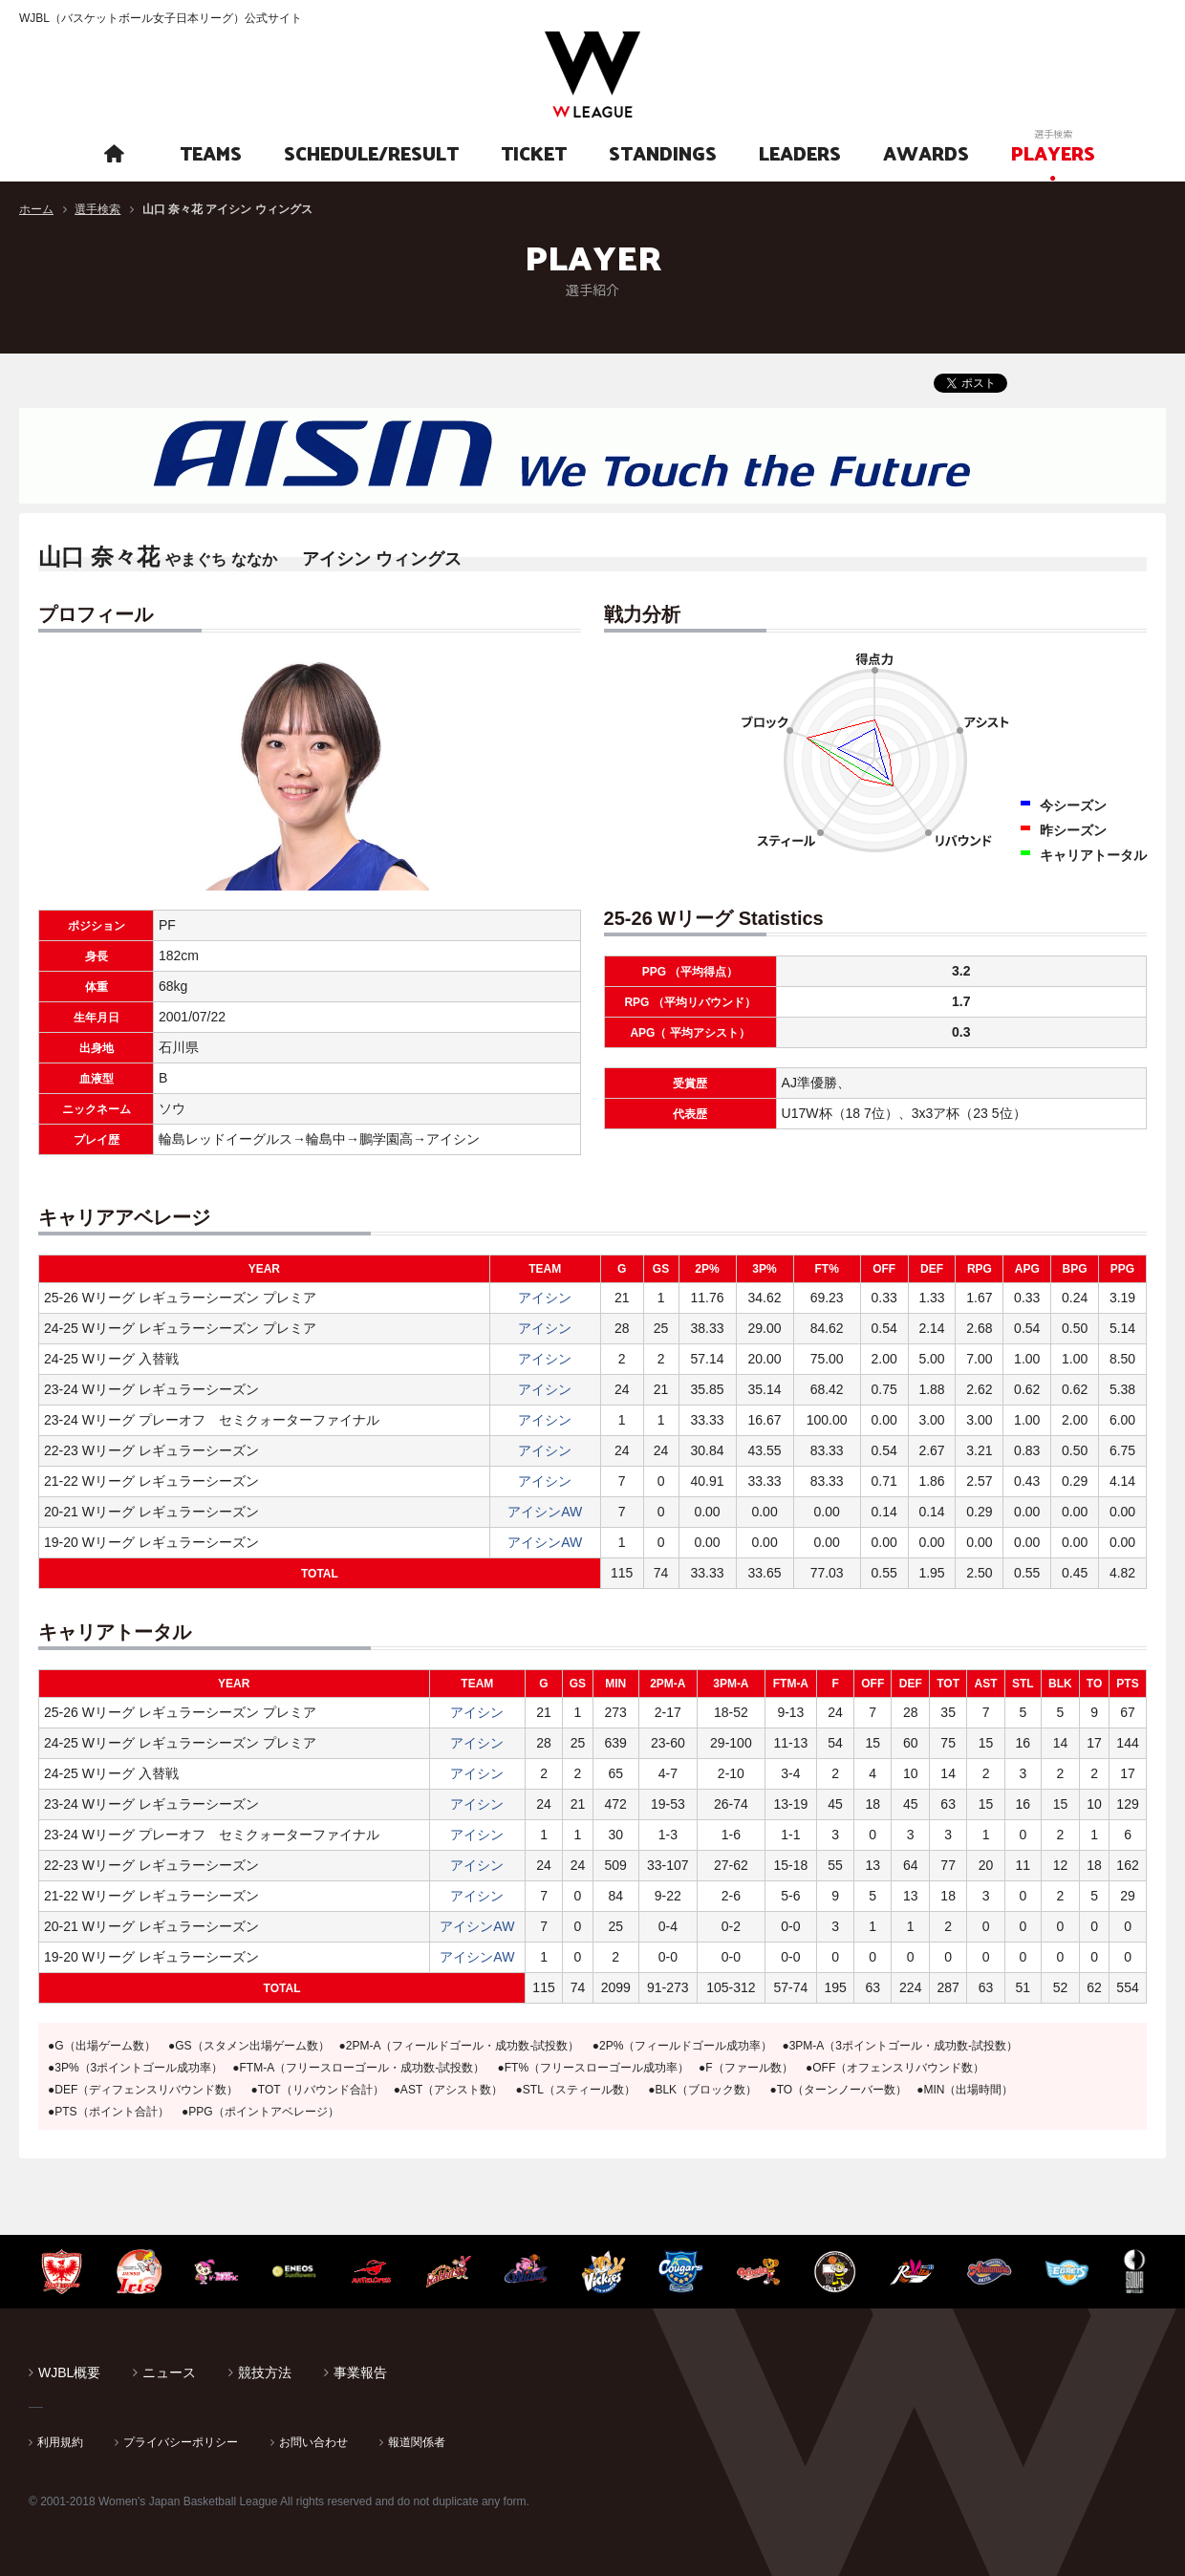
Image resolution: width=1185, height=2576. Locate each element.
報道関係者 (416, 2442)
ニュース (169, 2372)
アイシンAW (544, 1511)
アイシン (544, 1297)
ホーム (36, 209)
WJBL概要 (69, 2372)
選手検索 (97, 209)
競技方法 (264, 2372)
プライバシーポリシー (180, 2442)
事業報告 (360, 2372)
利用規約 (60, 2442)
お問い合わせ (313, 2442)
